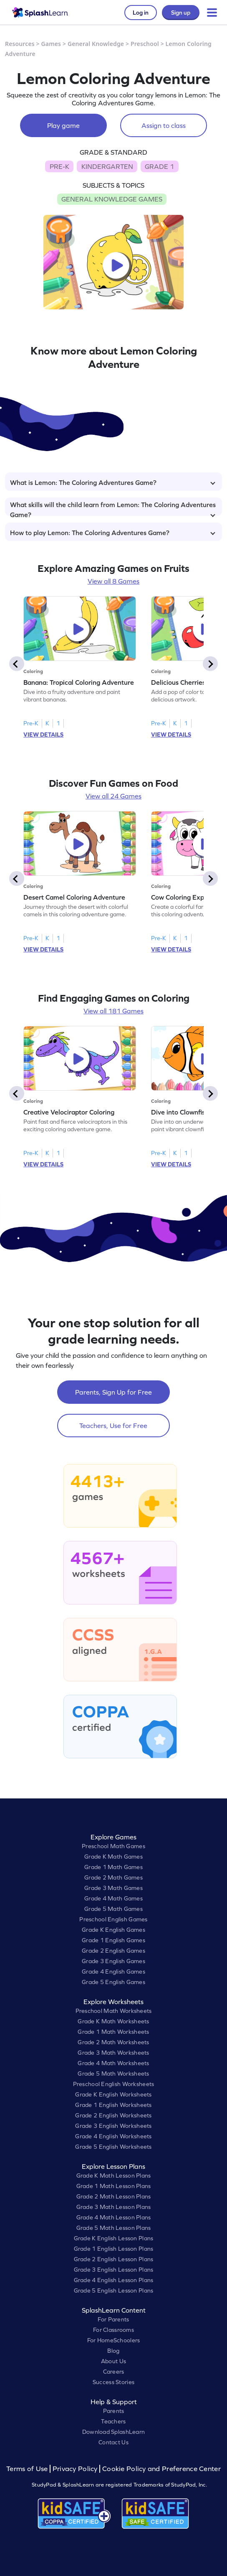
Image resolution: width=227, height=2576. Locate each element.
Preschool (145, 44)
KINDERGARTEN (107, 166)
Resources (20, 44)
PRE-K (59, 166)
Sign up (180, 12)
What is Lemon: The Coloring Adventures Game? (112, 482)
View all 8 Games (113, 581)
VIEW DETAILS (43, 734)
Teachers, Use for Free (113, 1425)
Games (51, 44)
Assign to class (163, 125)
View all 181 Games (113, 1011)
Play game (63, 125)
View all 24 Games (113, 796)
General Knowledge (96, 44)
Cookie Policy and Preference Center (161, 2469)
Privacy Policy (75, 2469)
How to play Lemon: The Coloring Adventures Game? (112, 532)
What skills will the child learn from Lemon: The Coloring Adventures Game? (113, 508)
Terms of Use (28, 2469)
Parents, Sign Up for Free (113, 1392)
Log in (141, 12)
